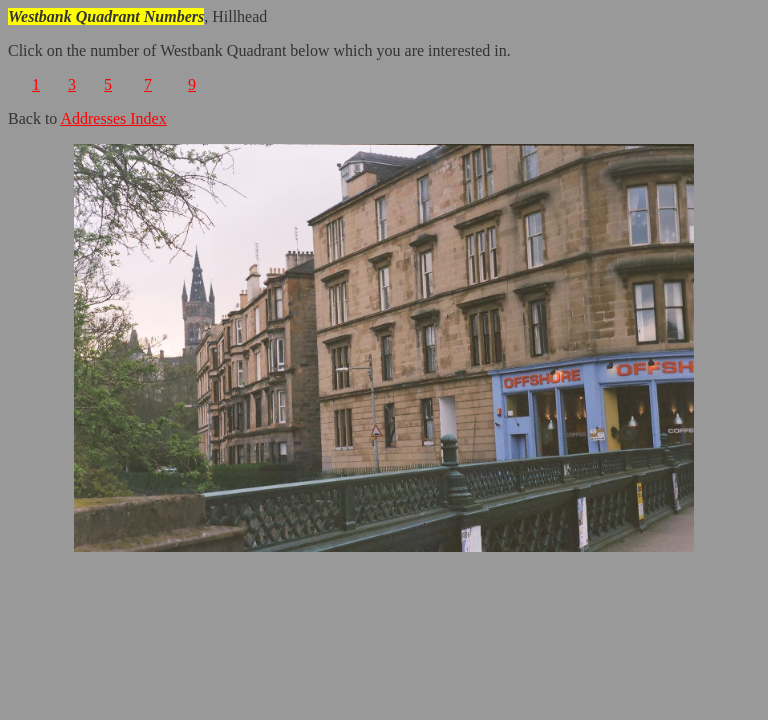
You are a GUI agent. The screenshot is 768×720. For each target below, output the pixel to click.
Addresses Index (113, 118)
